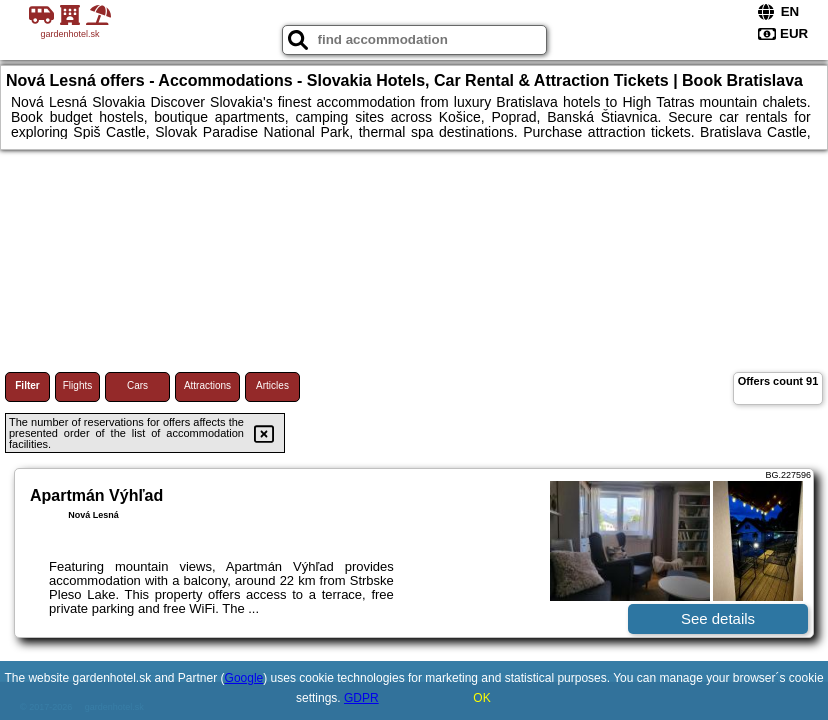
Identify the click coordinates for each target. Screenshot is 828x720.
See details (718, 618)
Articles (272, 385)
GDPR (361, 698)
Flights (77, 385)
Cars (137, 385)
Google (244, 678)
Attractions (207, 385)
